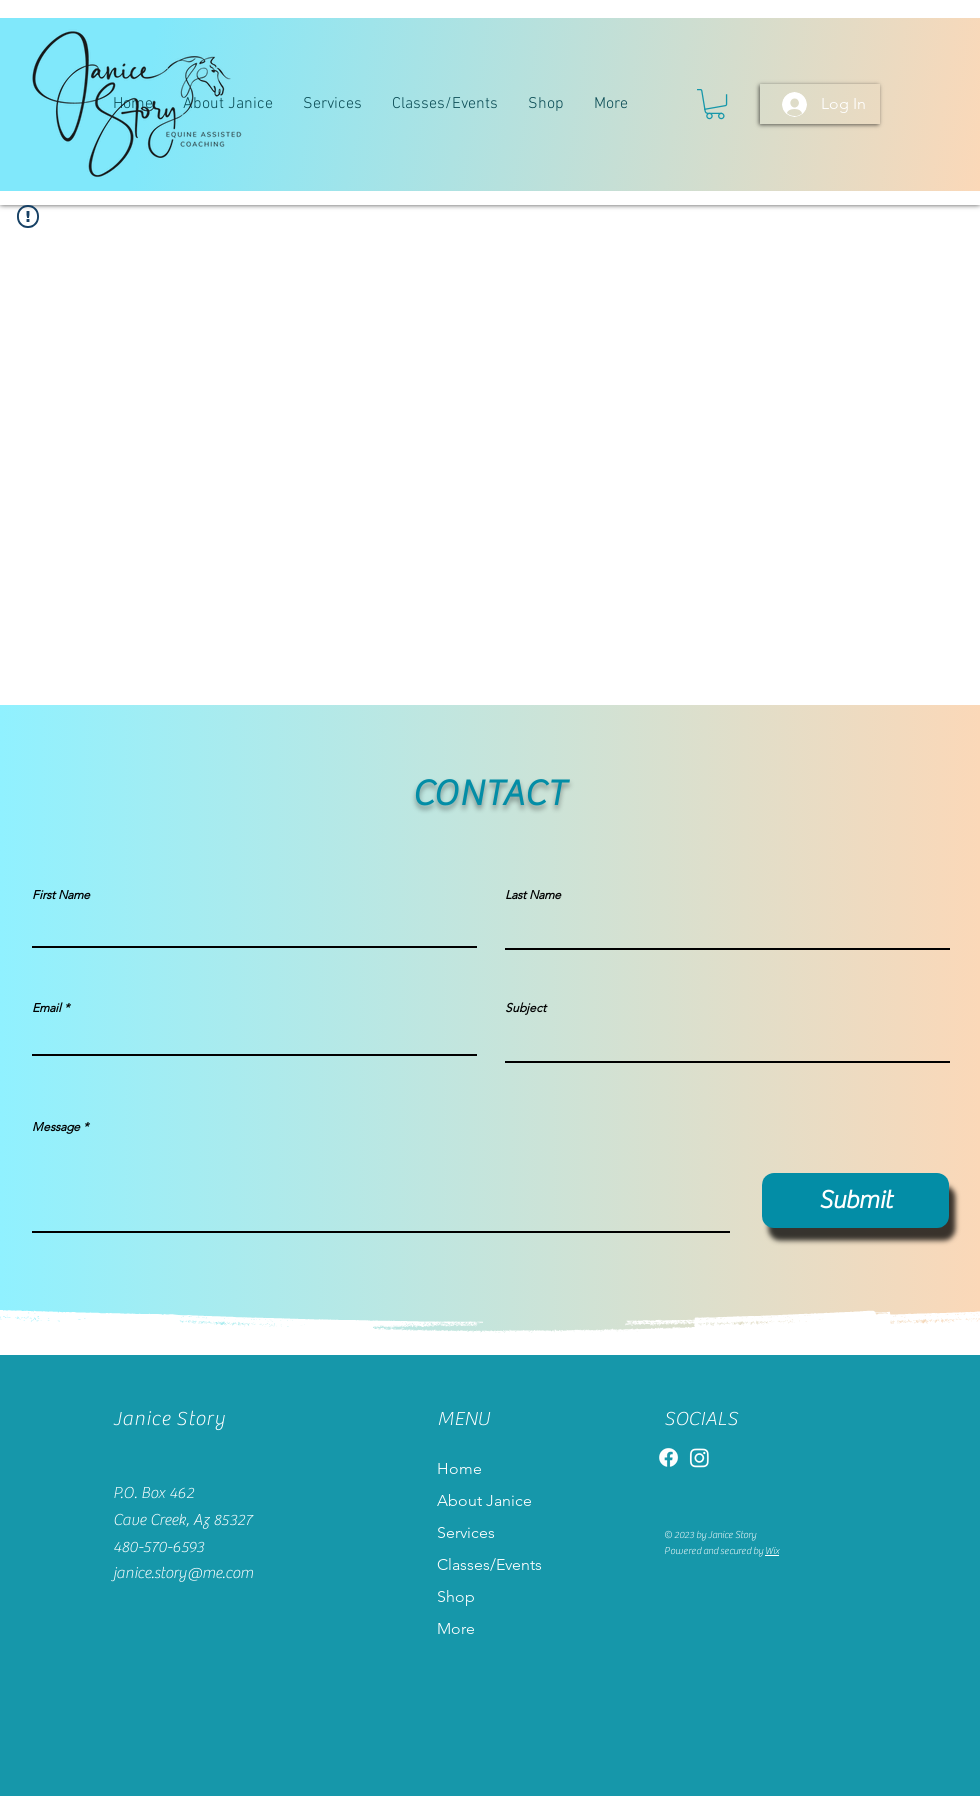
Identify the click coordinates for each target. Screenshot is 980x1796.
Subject (525, 1008)
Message (56, 1127)
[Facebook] (668, 1457)
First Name (61, 895)
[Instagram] (699, 1457)
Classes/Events (489, 1564)
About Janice (484, 1500)
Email (46, 1008)
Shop (456, 1596)
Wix (772, 1551)
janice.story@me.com (183, 1573)
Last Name (533, 895)
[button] (715, 104)
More (456, 1628)
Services (466, 1532)
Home (459, 1468)
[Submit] (855, 1200)
